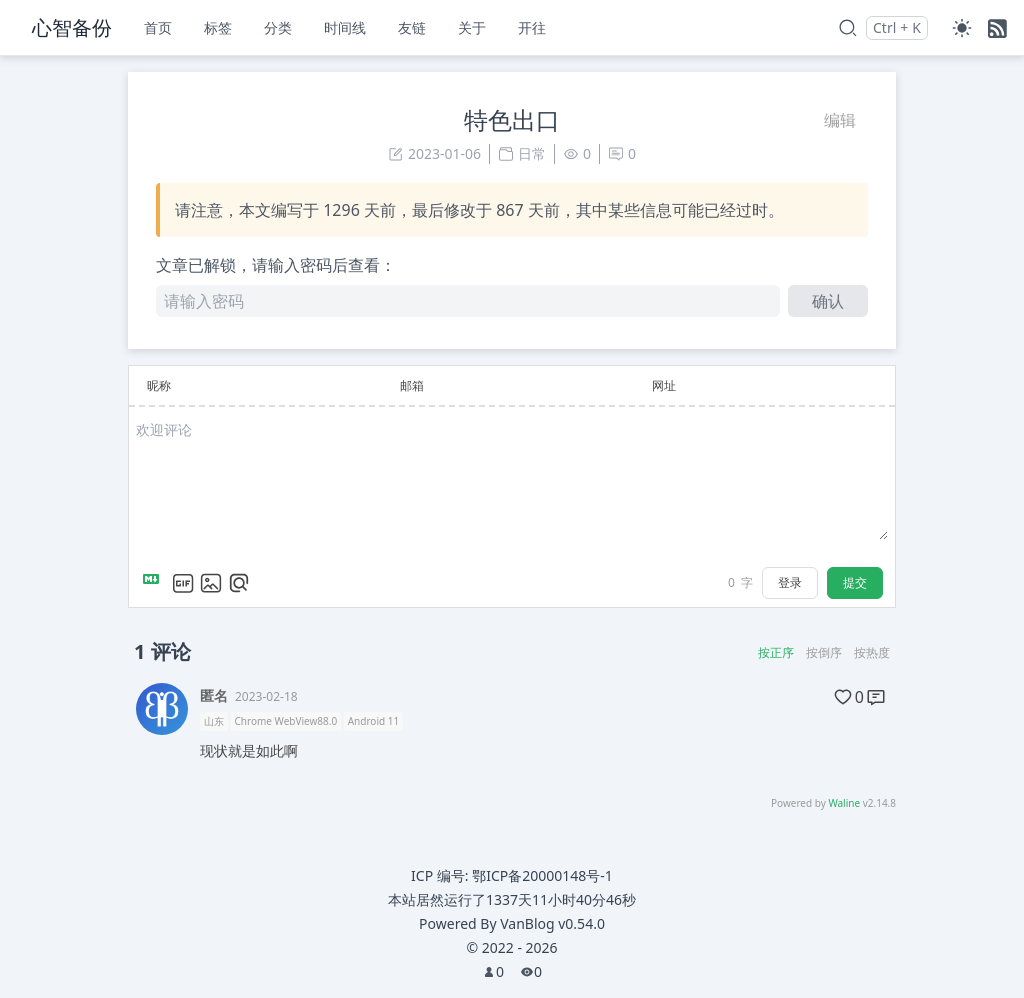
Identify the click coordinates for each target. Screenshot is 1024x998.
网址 (664, 385)
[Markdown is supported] (155, 583)
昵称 (159, 385)
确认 (828, 301)
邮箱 (412, 385)
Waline (844, 803)
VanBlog (552, 923)
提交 (855, 582)
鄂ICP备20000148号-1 (542, 875)
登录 (790, 582)
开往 (532, 27)
